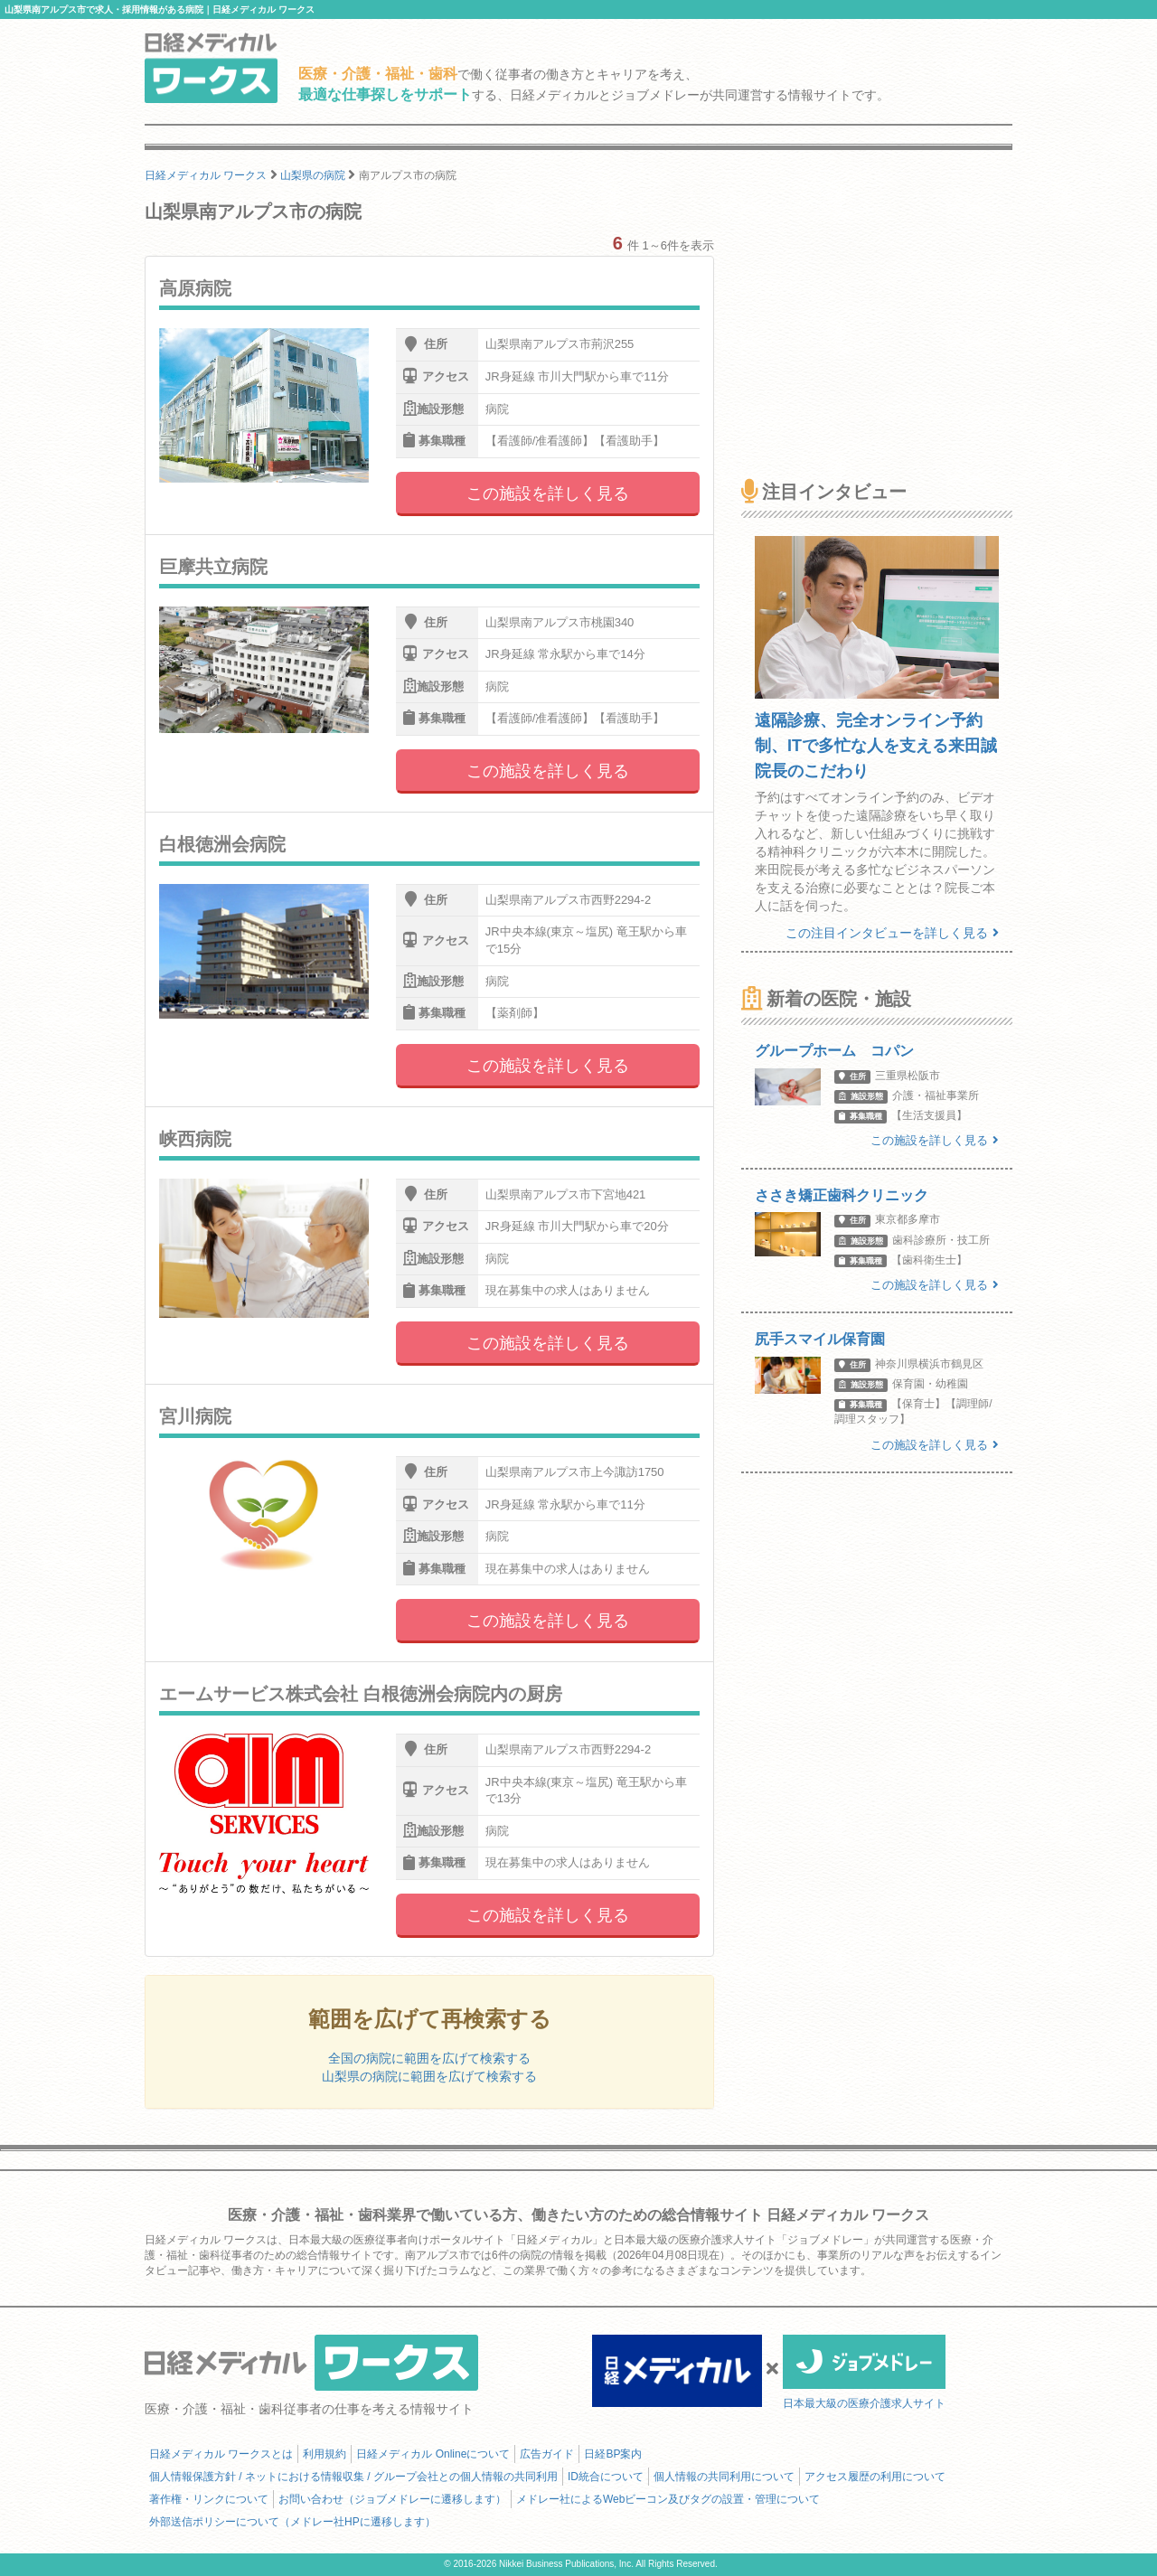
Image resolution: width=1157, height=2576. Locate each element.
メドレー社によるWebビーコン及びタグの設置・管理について (668, 2499)
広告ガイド (547, 2454)
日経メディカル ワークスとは (221, 2454)
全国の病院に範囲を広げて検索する (429, 2058)
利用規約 (324, 2454)
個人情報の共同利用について (724, 2476)
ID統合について (606, 2476)
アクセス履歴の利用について (874, 2476)
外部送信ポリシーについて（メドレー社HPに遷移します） (292, 2521)
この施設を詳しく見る (547, 493)
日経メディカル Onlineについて (433, 2454)
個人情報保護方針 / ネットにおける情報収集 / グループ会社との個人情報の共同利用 (353, 2476)
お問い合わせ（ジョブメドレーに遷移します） (392, 2499)
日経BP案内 (613, 2454)
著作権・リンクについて (208, 2499)
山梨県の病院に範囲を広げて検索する (429, 2076)
